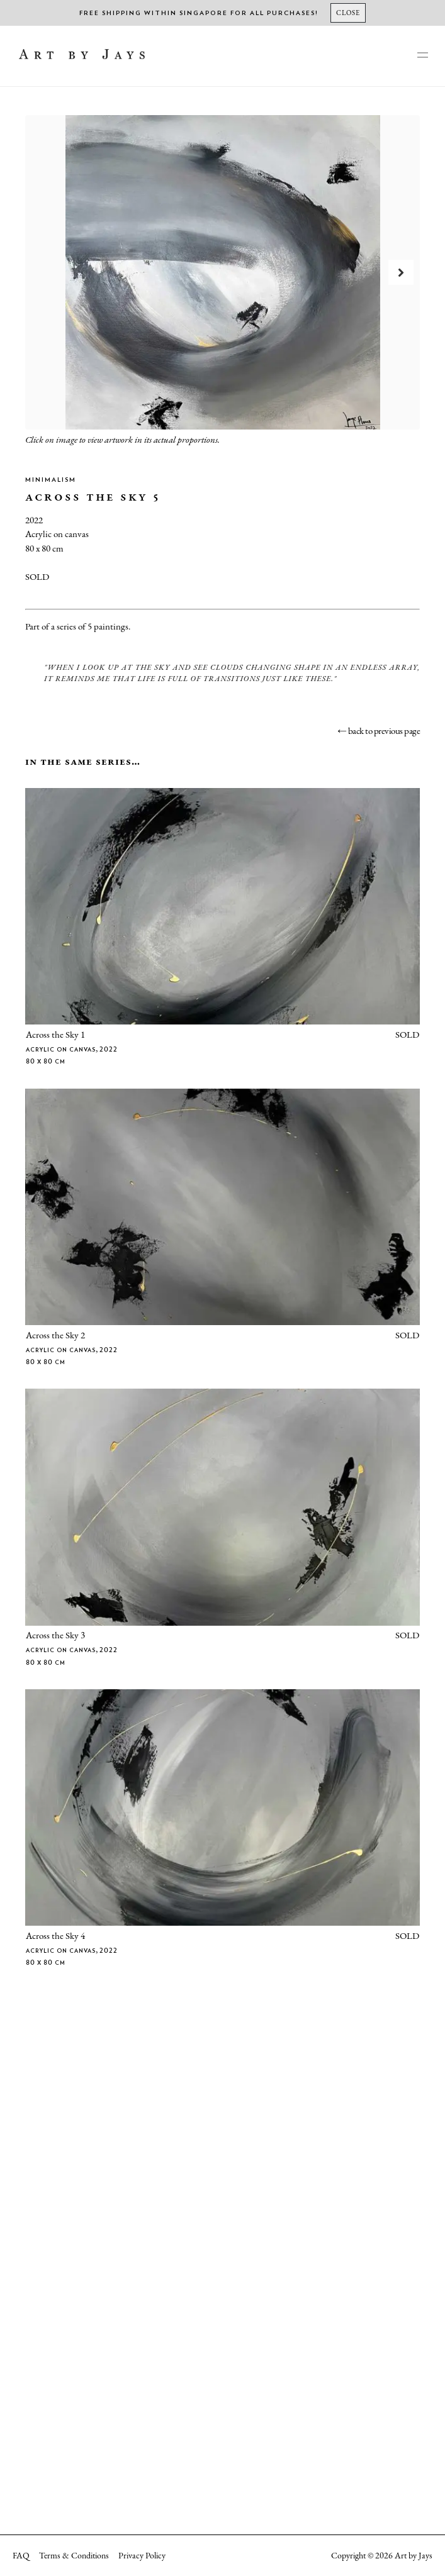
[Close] (348, 13)
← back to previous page (378, 730)
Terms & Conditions (74, 2555)
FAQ (21, 2555)
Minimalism (50, 480)
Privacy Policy (142, 2555)
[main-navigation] (422, 56)
